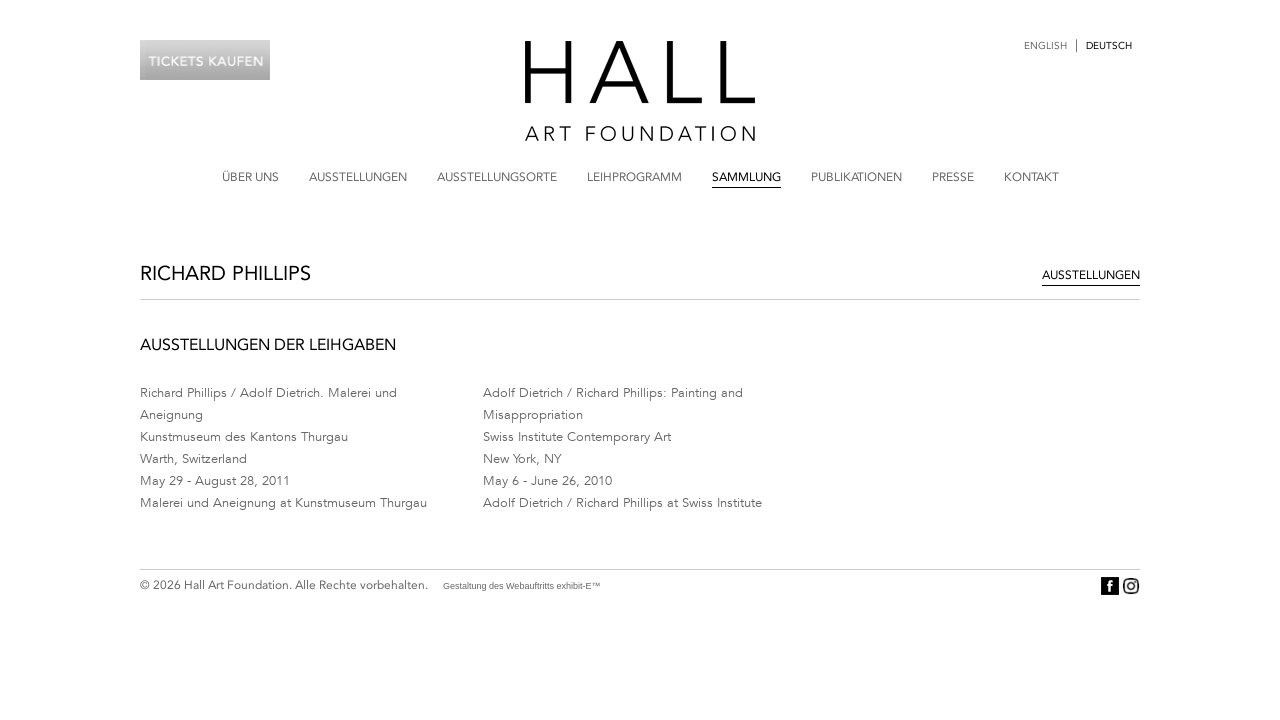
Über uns (250, 177)
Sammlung (746, 177)
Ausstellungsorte (497, 177)
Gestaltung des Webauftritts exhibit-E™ (521, 586)
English (1045, 46)
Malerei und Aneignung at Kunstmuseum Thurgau (283, 502)
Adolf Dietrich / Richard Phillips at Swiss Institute (622, 502)
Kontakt (1031, 177)
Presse (953, 177)
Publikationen (856, 177)
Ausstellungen (358, 177)
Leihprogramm (634, 177)
